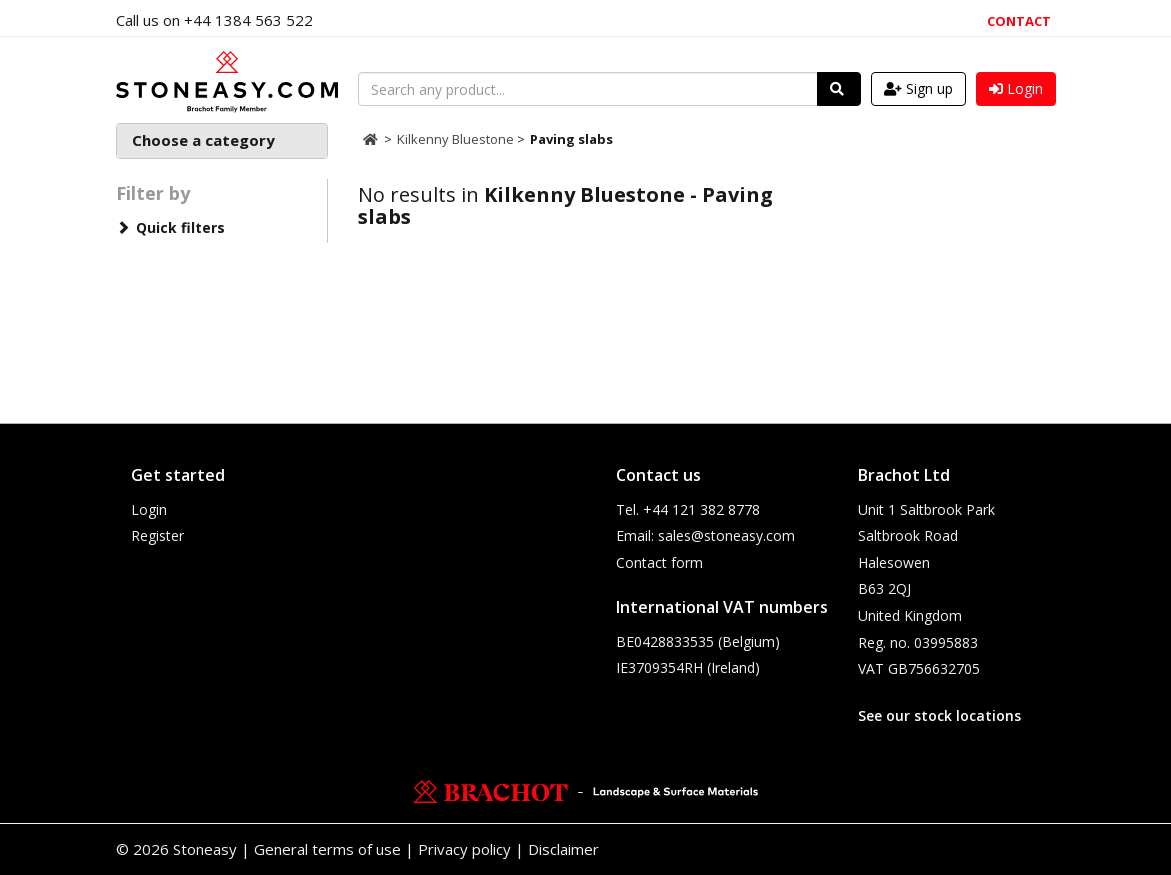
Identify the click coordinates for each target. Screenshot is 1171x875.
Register (157, 535)
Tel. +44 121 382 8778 (688, 509)
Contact (1019, 21)
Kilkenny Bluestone (457, 139)
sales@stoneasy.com (726, 535)
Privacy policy (464, 849)
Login (149, 509)
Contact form (659, 562)
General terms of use (327, 849)
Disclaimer (563, 849)
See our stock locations (939, 715)
